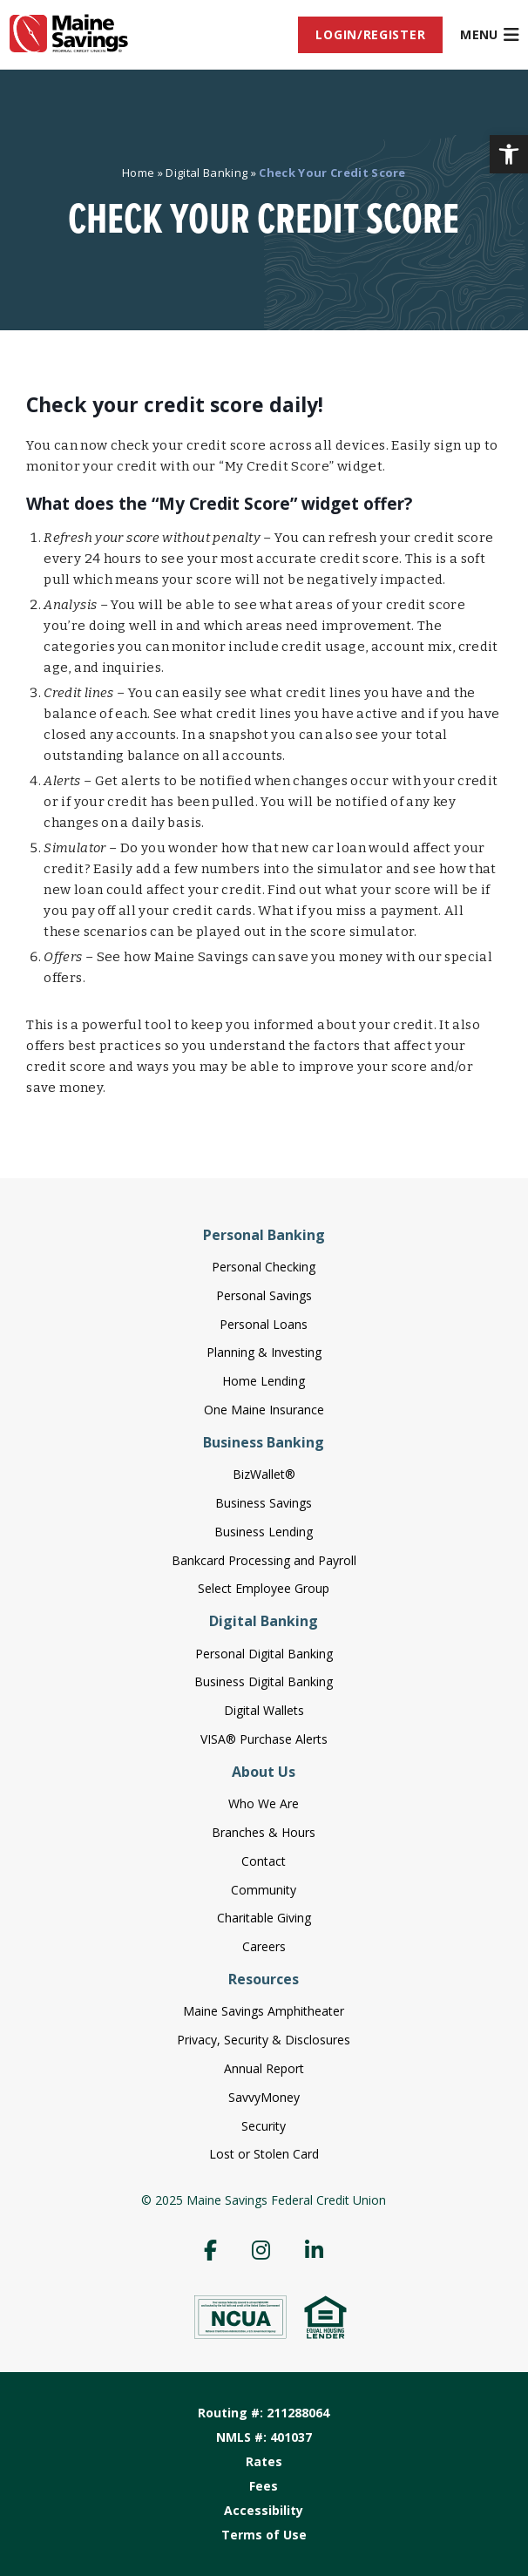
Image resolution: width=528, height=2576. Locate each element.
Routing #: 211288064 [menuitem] (263, 2412)
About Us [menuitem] (263, 1771)
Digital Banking (206, 172)
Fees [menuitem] (263, 2486)
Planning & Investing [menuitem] (264, 1352)
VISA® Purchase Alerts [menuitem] (264, 1739)
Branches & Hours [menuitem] (263, 1832)
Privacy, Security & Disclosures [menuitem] (263, 2039)
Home (138, 172)
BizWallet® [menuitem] (264, 1474)
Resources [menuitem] (263, 1979)
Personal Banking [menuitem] (264, 1234)
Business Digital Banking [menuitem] (263, 1681)
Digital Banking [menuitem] (263, 1620)
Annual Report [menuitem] (264, 2068)
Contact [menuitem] (263, 1861)
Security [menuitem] (263, 2126)
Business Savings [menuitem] (263, 1503)
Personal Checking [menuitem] (263, 1266)
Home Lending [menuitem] (263, 1381)
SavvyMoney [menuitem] (264, 2097)
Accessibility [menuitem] (263, 2510)
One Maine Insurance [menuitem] (264, 1409)
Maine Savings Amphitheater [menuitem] (263, 2011)
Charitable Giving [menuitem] (264, 1917)
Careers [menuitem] (264, 1946)
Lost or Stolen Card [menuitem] (264, 2154)
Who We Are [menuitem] (263, 1803)
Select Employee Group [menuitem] (263, 1588)
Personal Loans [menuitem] (264, 1324)
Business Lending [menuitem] (263, 1531)
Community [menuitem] (263, 1889)
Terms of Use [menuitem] (264, 2534)
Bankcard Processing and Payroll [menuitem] (264, 1560)
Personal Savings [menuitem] (264, 1295)
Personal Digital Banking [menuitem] (264, 1653)
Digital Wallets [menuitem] (264, 1710)
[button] (509, 154)
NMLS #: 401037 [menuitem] (264, 2437)
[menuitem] (370, 35)
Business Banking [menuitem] (263, 1442)
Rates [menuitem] (264, 2461)
